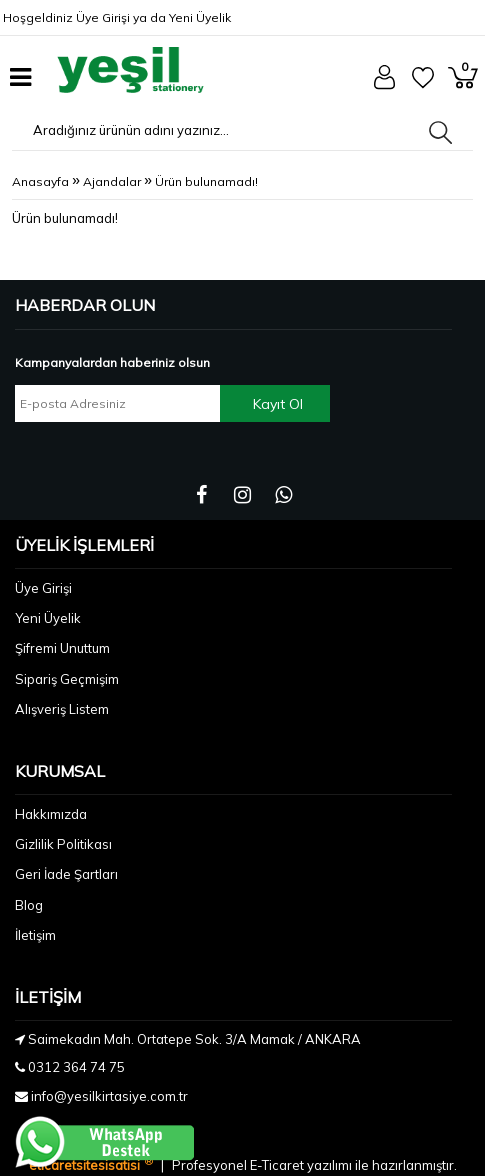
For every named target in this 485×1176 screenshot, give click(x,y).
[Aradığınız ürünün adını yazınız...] (168, 130)
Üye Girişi (103, 17)
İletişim (35, 935)
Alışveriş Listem (62, 709)
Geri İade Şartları (66, 874)
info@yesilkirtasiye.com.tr (109, 1096)
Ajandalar (112, 181)
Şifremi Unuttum (62, 648)
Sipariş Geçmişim (67, 679)
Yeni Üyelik (200, 17)
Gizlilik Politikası (63, 844)
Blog (29, 905)
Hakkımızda (51, 814)
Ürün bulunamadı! (206, 181)
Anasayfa (40, 181)
